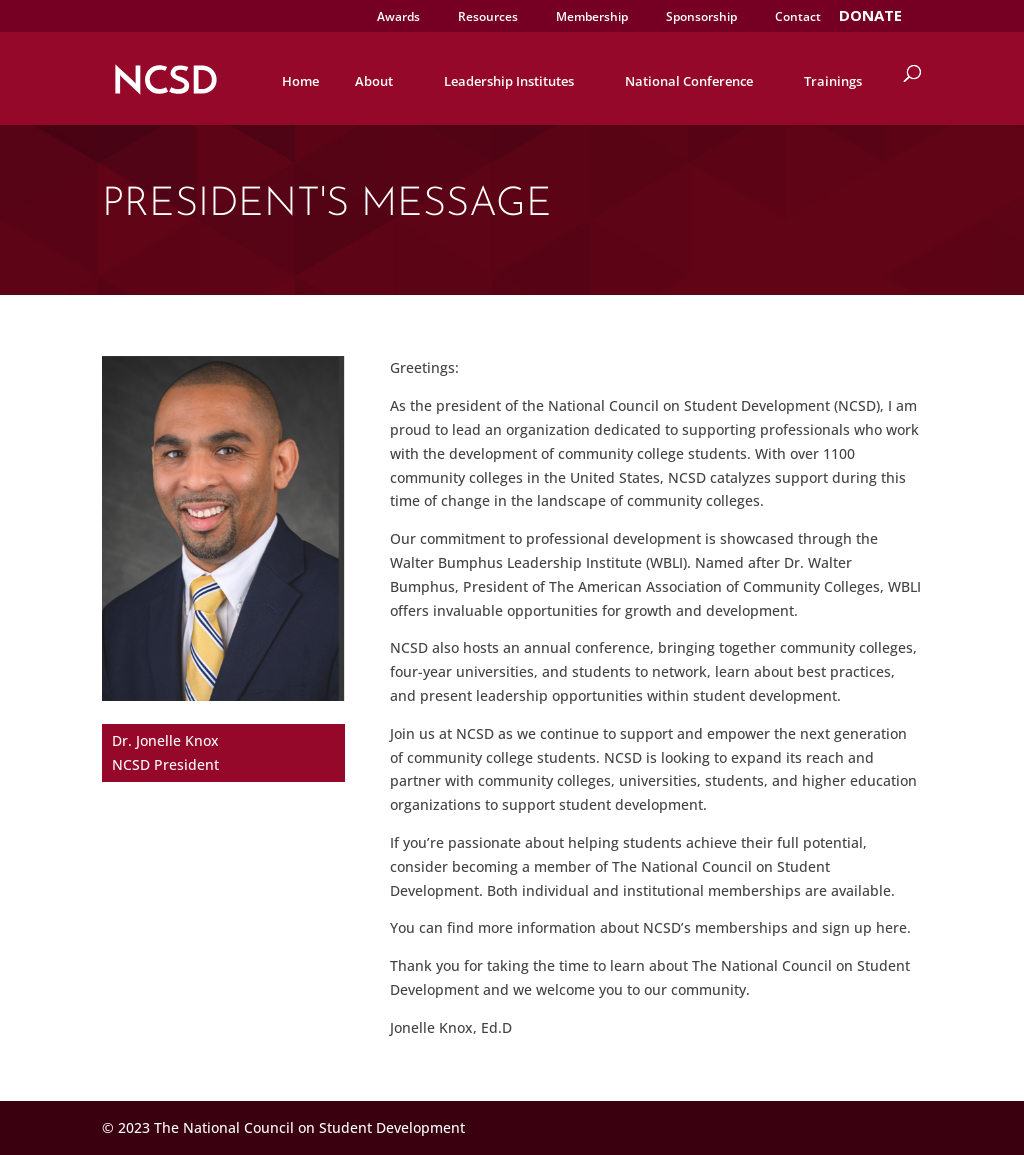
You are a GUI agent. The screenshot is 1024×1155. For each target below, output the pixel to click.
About (374, 81)
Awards (398, 18)
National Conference (689, 81)
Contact (798, 18)
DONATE (870, 17)
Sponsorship (701, 18)
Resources (488, 18)
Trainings (833, 81)
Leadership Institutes (509, 81)
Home (300, 81)
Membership (592, 18)
